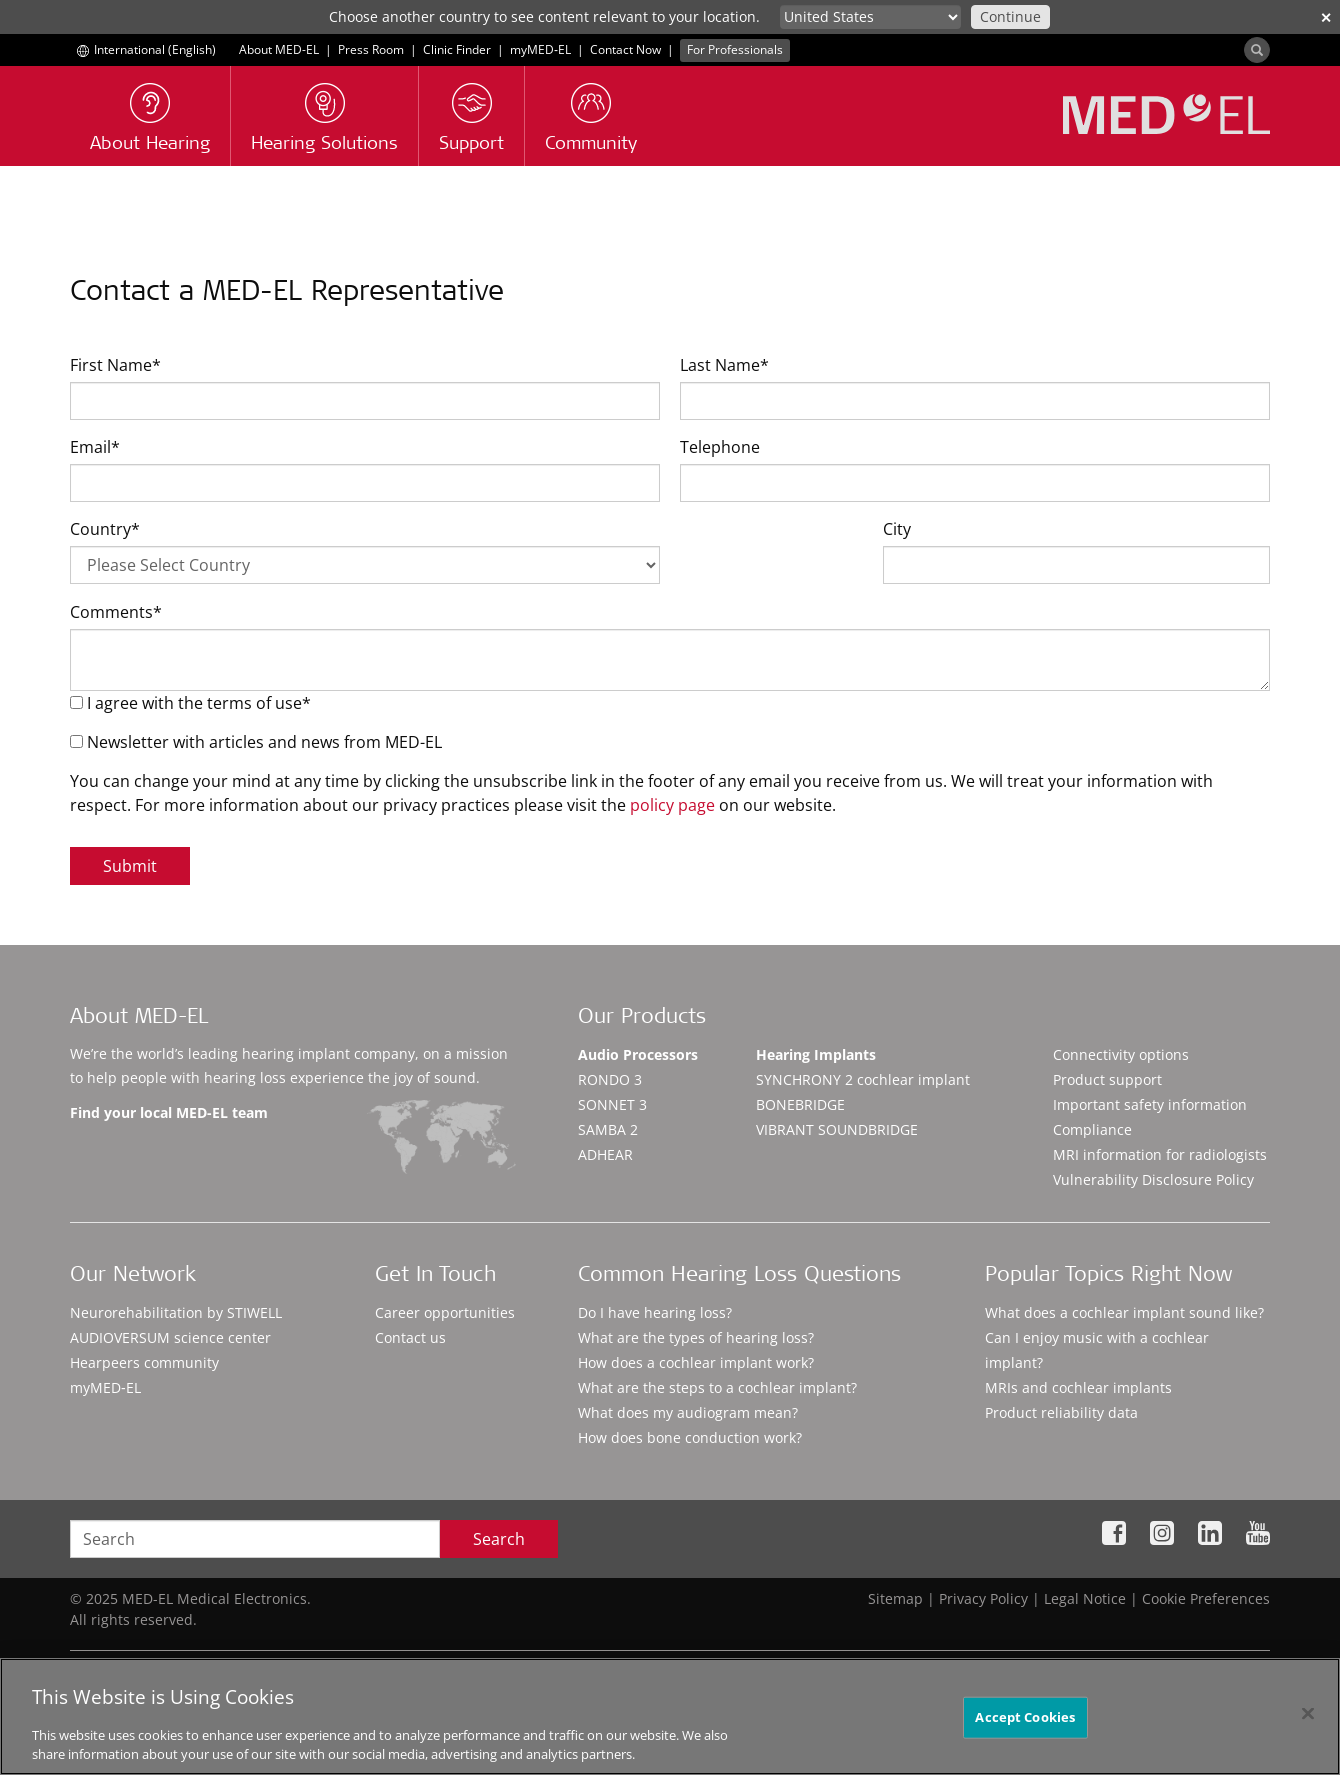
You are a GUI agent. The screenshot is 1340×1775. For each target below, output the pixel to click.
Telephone (720, 447)
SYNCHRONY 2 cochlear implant (863, 1079)
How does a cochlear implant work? (696, 1362)
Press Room (371, 49)
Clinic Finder (457, 49)
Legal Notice (1085, 1598)
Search (499, 1539)
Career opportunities (445, 1312)
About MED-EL (279, 49)
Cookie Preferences (1206, 1598)
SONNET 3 (612, 1104)
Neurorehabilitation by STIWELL (176, 1312)
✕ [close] (1326, 17)
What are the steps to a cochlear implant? (717, 1387)
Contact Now (625, 49)
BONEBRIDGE (800, 1104)
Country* (105, 529)
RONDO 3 (610, 1079)
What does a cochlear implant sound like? (1124, 1312)
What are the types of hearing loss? (696, 1337)
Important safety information (1150, 1104)
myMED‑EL (540, 49)
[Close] (1308, 1714)
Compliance (1092, 1129)
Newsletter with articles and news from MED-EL (256, 742)
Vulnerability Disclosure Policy (1153, 1179)
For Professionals (735, 49)
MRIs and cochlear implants (1078, 1387)
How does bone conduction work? (690, 1437)
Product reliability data (1061, 1412)
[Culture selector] (870, 17)
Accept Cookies (1025, 1717)
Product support (1107, 1079)
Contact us (410, 1337)
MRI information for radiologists (1160, 1154)
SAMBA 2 (608, 1129)
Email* (95, 447)
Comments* (116, 612)
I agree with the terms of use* (190, 703)
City (897, 529)
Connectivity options (1121, 1054)
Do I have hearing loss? (655, 1312)
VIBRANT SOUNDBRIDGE (837, 1129)
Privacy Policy (983, 1598)
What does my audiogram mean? (688, 1412)
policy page (672, 805)
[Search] (1257, 50)
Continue (1010, 16)
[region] (670, 1716)
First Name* (115, 365)
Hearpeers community (144, 1362)
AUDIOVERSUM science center (170, 1337)
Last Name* (724, 365)
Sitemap (895, 1598)
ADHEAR (605, 1154)
